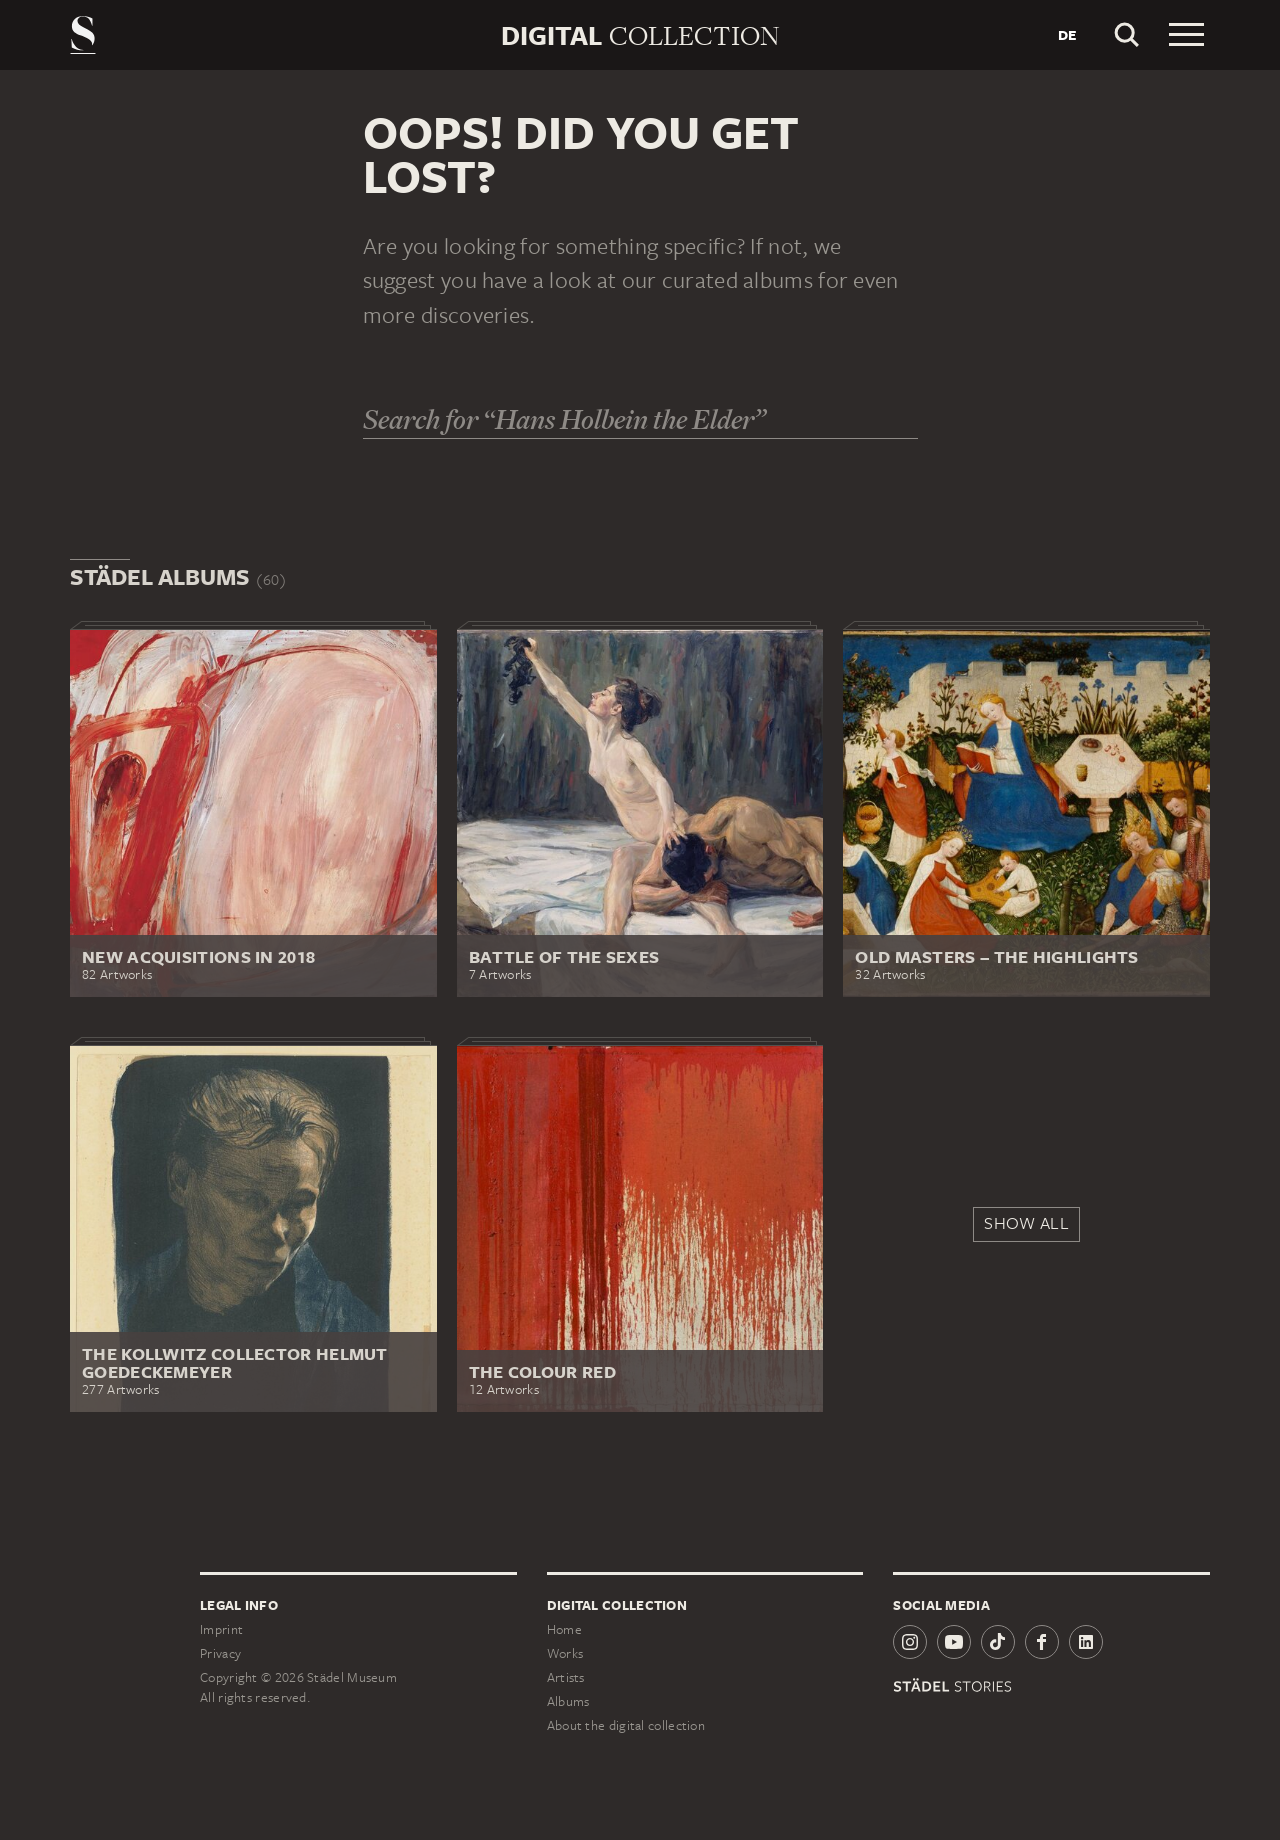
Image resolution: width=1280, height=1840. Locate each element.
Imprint (221, 1629)
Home (564, 1629)
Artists (566, 1677)
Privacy (220, 1653)
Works (565, 1653)
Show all (1026, 1223)
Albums (568, 1701)
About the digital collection (626, 1725)
